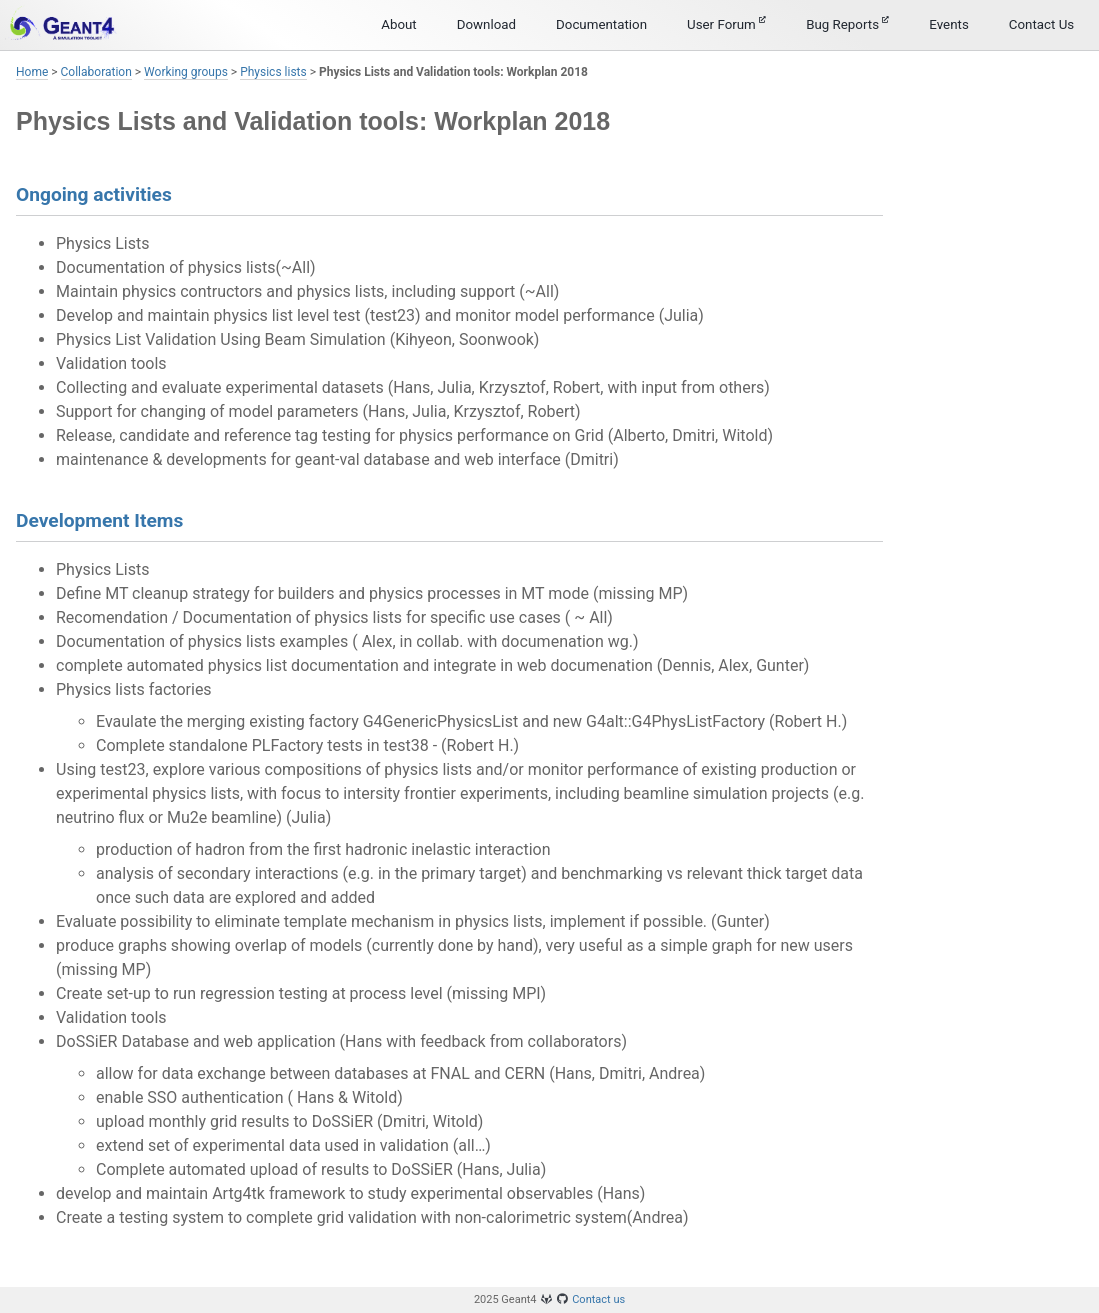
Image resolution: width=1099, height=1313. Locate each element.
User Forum (726, 24)
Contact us (598, 1299)
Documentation (601, 24)
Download (486, 24)
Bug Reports (847, 24)
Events (948, 24)
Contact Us (1041, 24)
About (399, 24)
